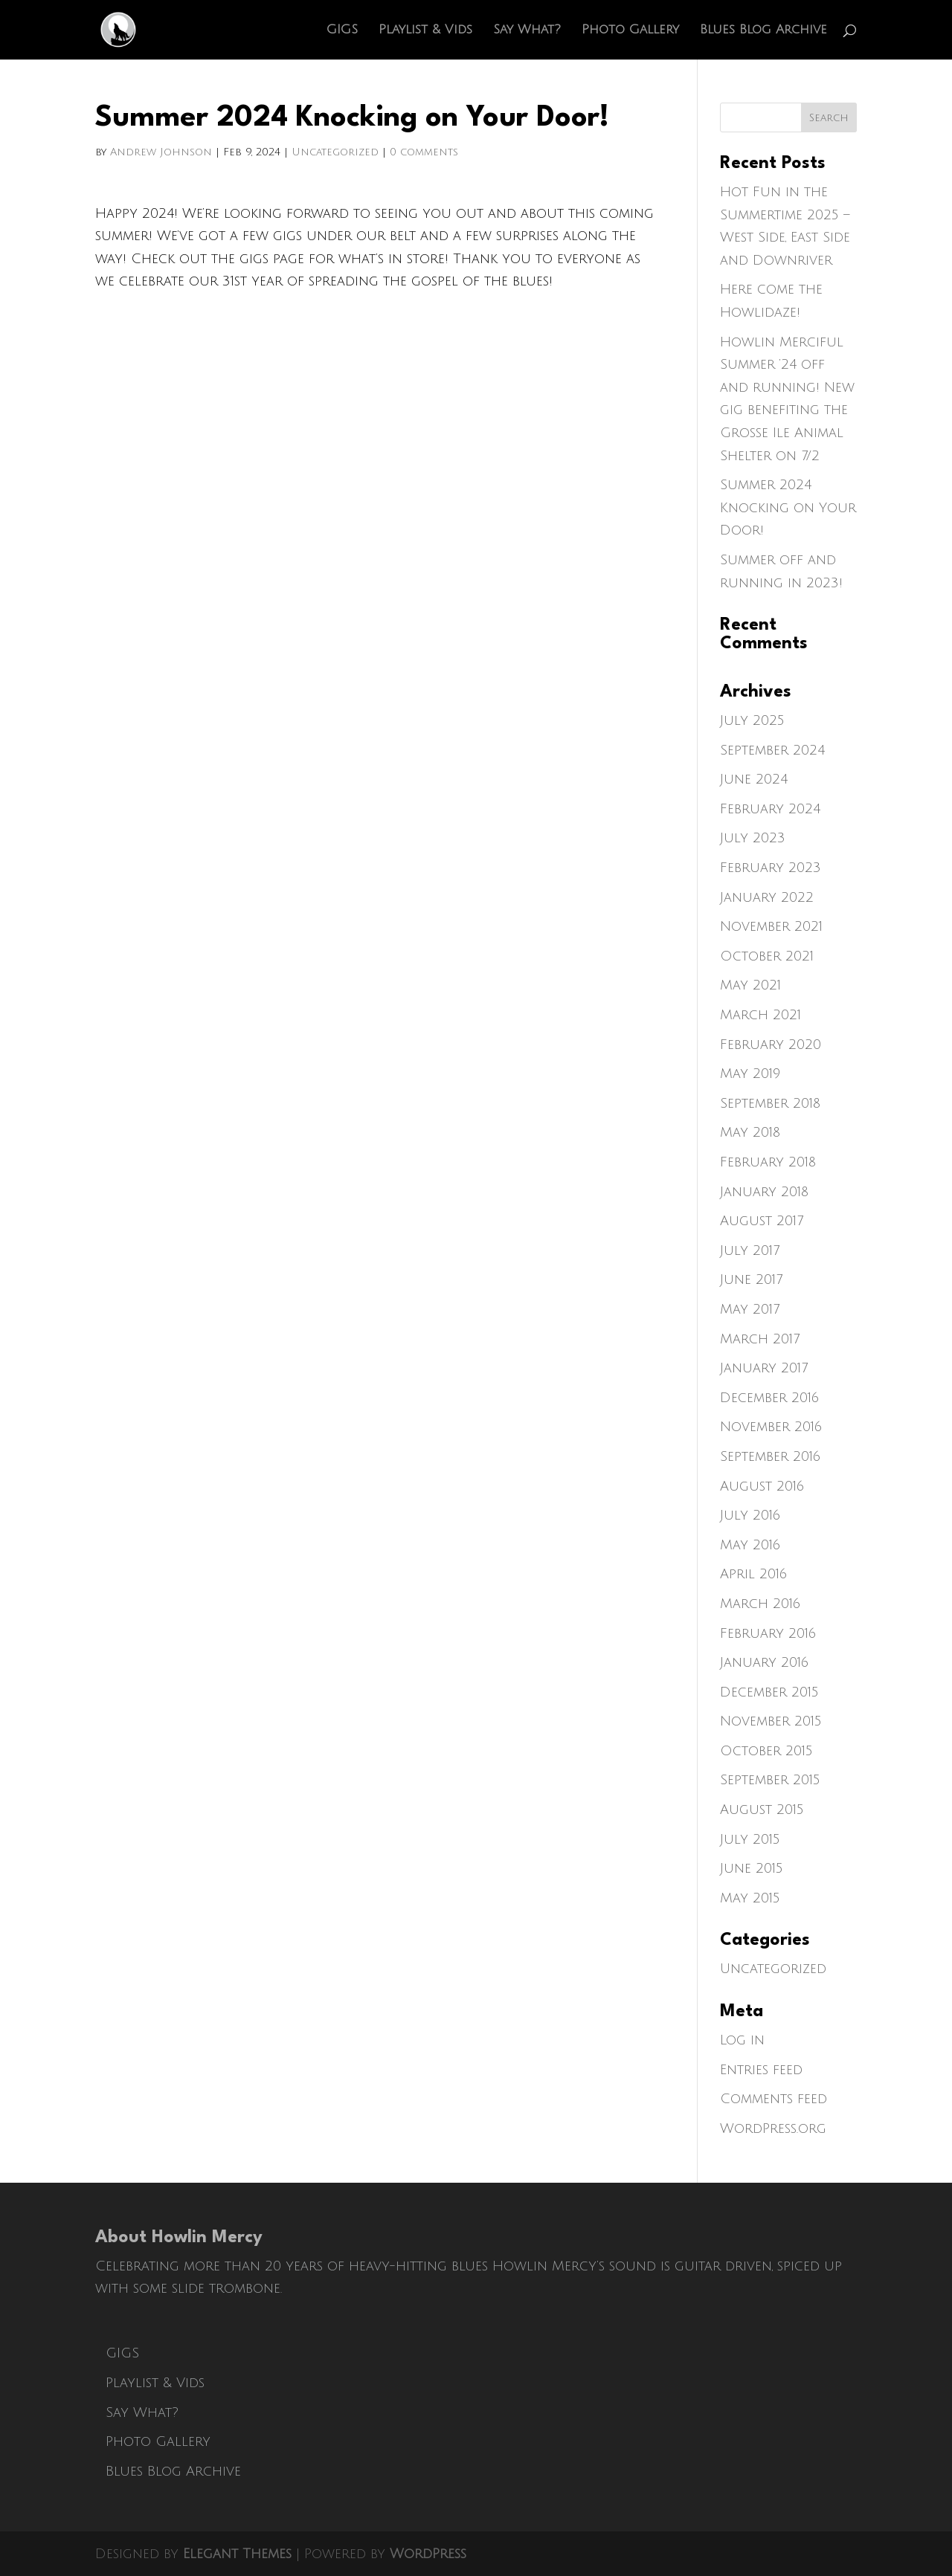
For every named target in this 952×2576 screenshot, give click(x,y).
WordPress (428, 2553)
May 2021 (750, 985)
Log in (742, 2040)
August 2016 (762, 1486)
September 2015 (770, 1779)
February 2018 (768, 1162)
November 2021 (771, 926)
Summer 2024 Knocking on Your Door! (788, 507)
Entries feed (761, 2069)
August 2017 (761, 1220)
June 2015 (751, 1868)
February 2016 (768, 1633)
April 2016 (753, 1573)
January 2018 (764, 1191)
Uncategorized (335, 152)
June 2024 (754, 779)
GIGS (342, 30)
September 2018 (770, 1103)
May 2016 (750, 1544)
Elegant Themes (237, 2553)
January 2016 (764, 1662)
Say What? (527, 30)
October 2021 (767, 956)
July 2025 (752, 720)
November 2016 (771, 1426)
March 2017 (760, 1338)
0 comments (424, 152)
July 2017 (749, 1250)
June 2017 (751, 1279)
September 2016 (770, 1456)
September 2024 (772, 750)
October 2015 (766, 1750)
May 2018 (750, 1132)
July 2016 (750, 1515)
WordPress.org (773, 2128)
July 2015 (750, 1839)
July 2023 (752, 837)
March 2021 (760, 1014)
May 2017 (749, 1309)
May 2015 (750, 1898)
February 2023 (770, 867)
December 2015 (769, 1692)
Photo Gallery (630, 30)
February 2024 (770, 808)
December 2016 (769, 1397)
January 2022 (767, 897)
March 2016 (760, 1603)
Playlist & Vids (425, 30)
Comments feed (773, 2098)
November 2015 (771, 1721)
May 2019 (750, 1073)
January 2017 (764, 1367)
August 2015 (762, 1809)
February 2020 (770, 1044)
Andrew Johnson (161, 152)
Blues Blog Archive (763, 30)
